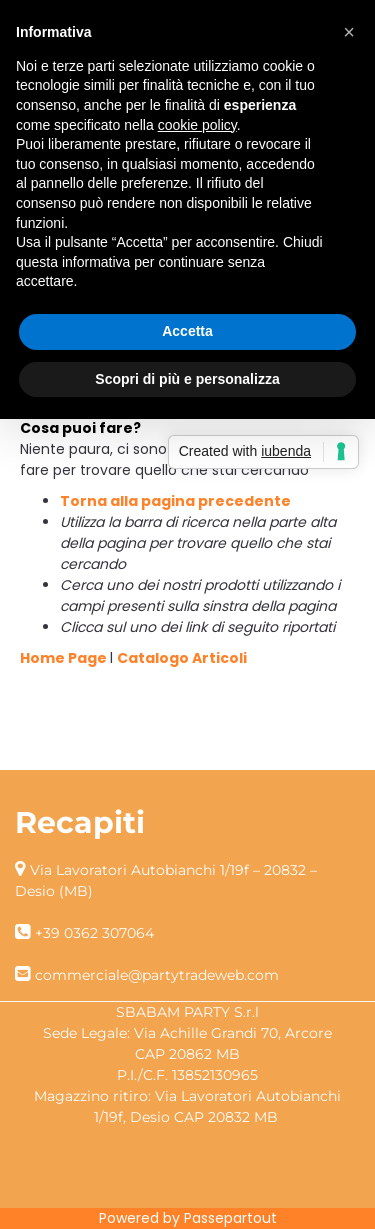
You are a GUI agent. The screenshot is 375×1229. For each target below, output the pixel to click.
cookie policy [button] (197, 125)
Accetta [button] (187, 331)
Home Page (65, 658)
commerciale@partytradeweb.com (157, 975)
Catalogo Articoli (182, 658)
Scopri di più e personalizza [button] (187, 379)
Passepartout (230, 1218)
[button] (349, 32)
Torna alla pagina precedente (175, 501)
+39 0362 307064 (94, 933)
